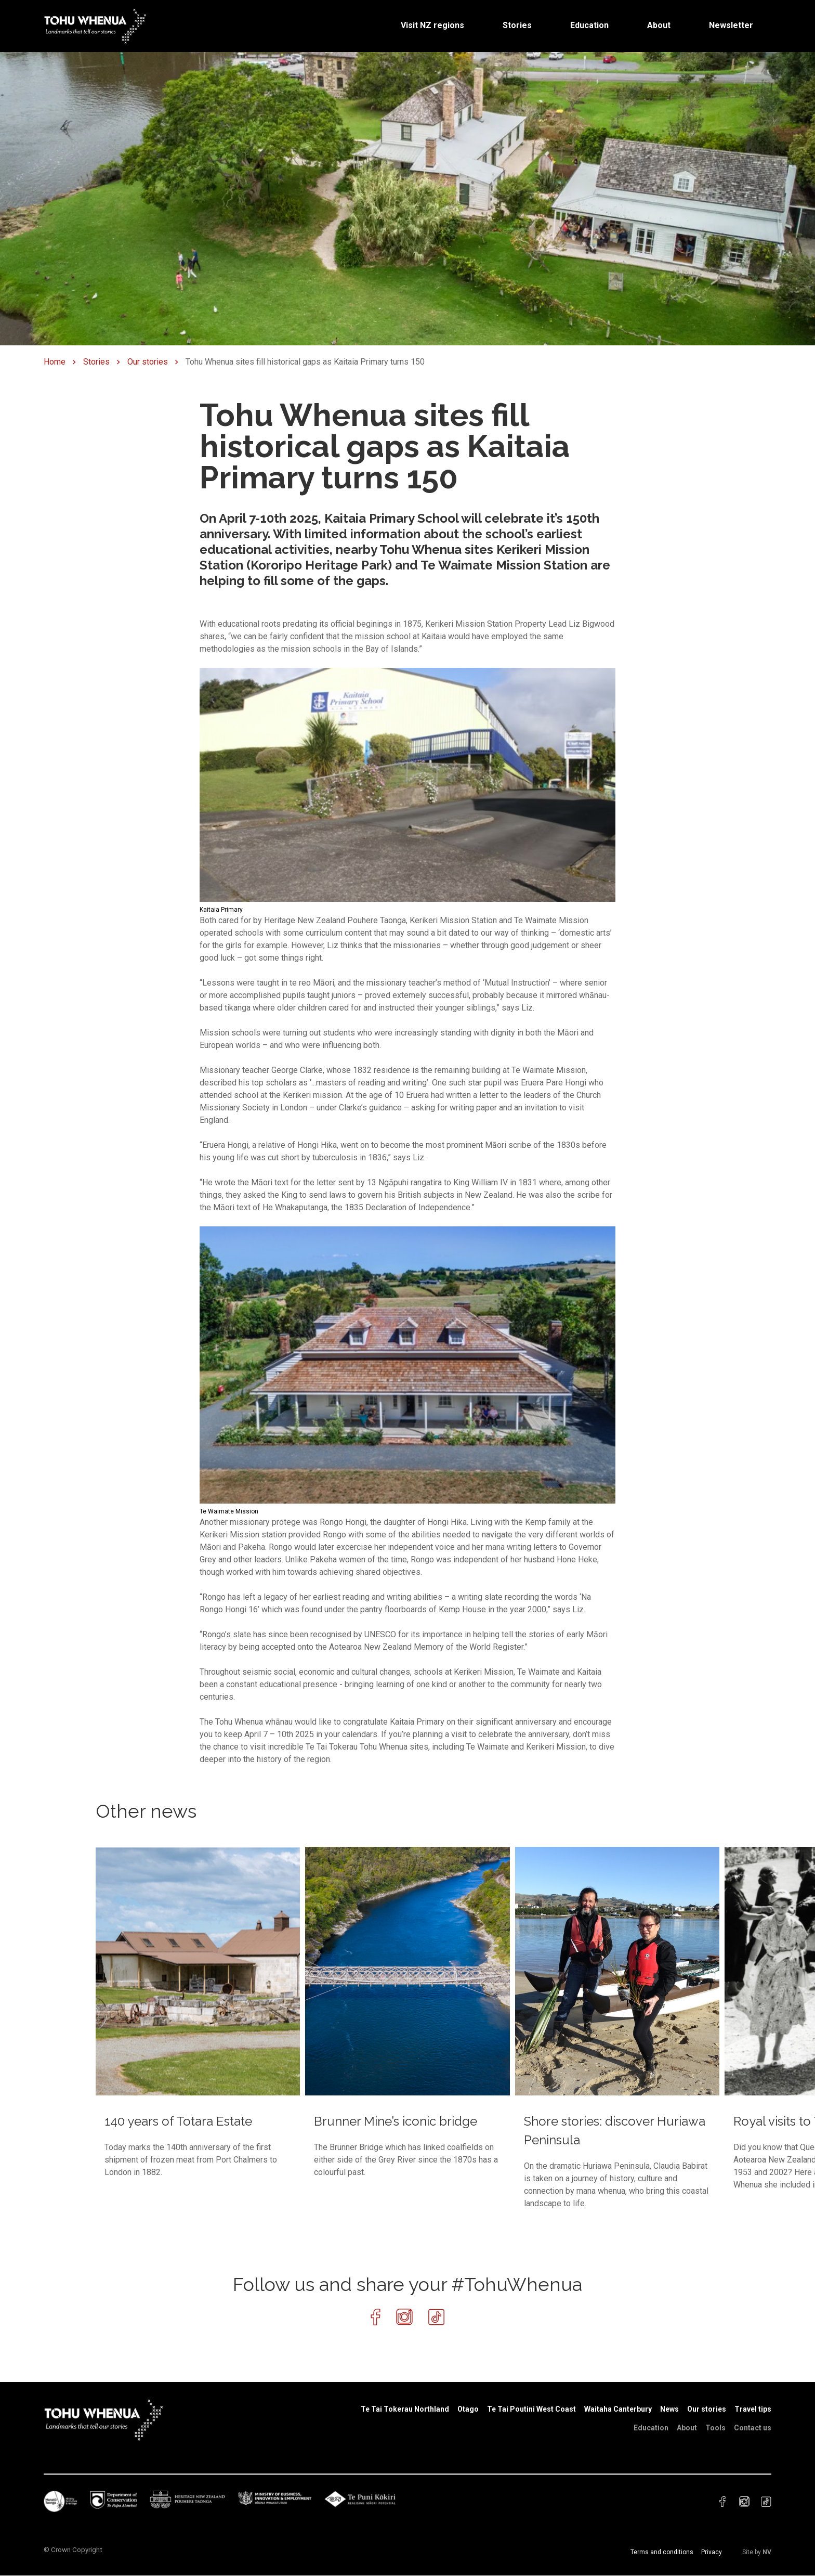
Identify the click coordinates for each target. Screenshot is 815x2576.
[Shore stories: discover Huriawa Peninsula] (617, 2028)
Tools (715, 2428)
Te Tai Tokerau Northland (405, 2409)
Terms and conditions (661, 2552)
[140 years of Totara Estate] (198, 2013)
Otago (468, 2409)
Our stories (147, 362)
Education (589, 25)
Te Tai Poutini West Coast (531, 2409)
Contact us (752, 2428)
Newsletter (731, 25)
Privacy (711, 2552)
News (669, 2409)
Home (54, 362)
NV (767, 2552)
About (659, 25)
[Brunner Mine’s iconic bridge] (407, 2013)
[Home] (96, 25)
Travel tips (752, 2409)
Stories (517, 25)
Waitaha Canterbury (618, 2409)
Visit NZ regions (432, 25)
